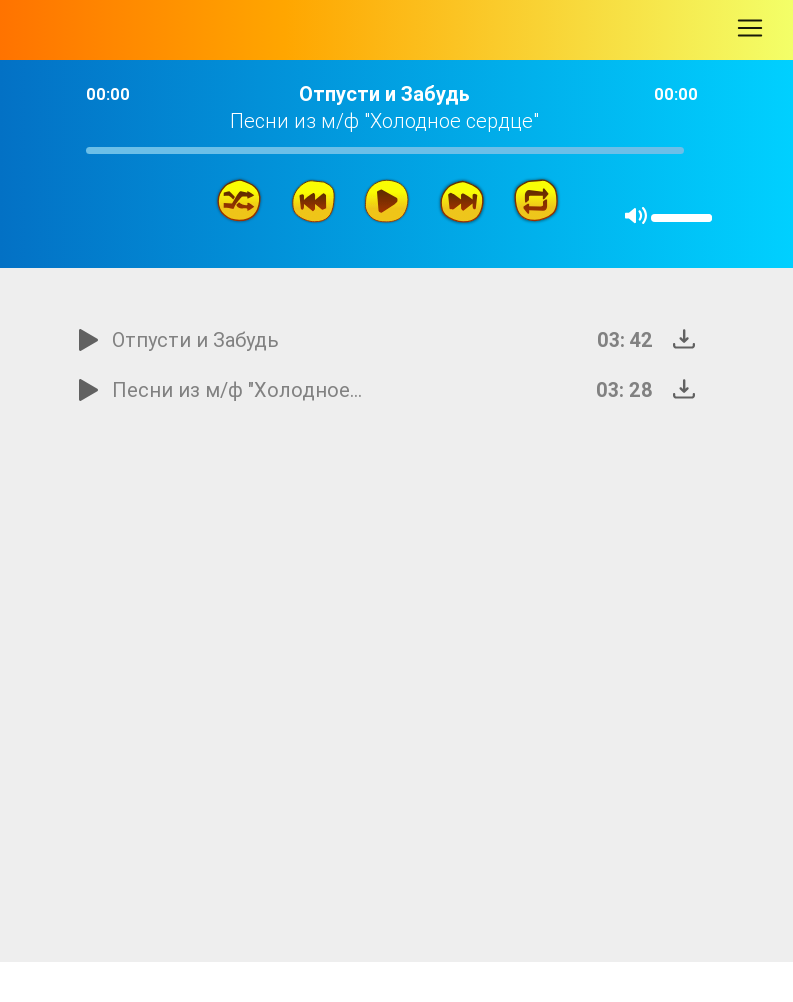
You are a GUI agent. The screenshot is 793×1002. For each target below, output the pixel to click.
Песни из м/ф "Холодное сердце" (239, 389)
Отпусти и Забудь (195, 339)
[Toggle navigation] (750, 28)
